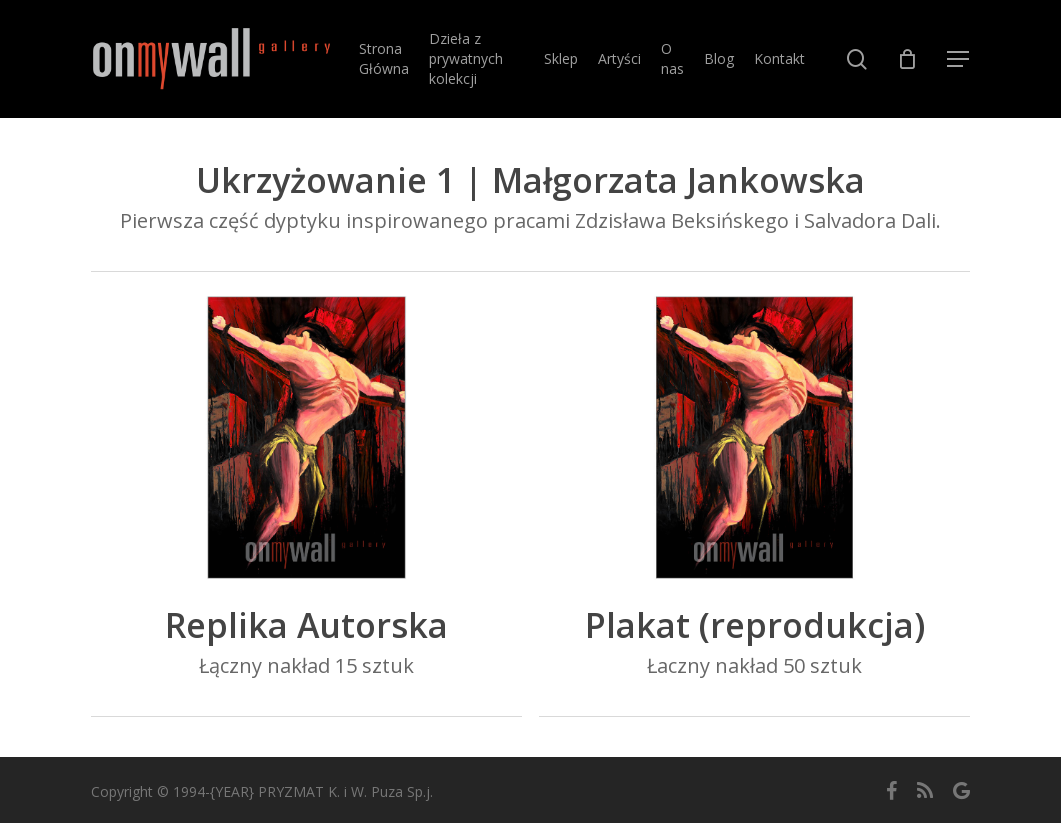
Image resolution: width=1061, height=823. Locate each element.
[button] (959, 59)
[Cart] (908, 59)
